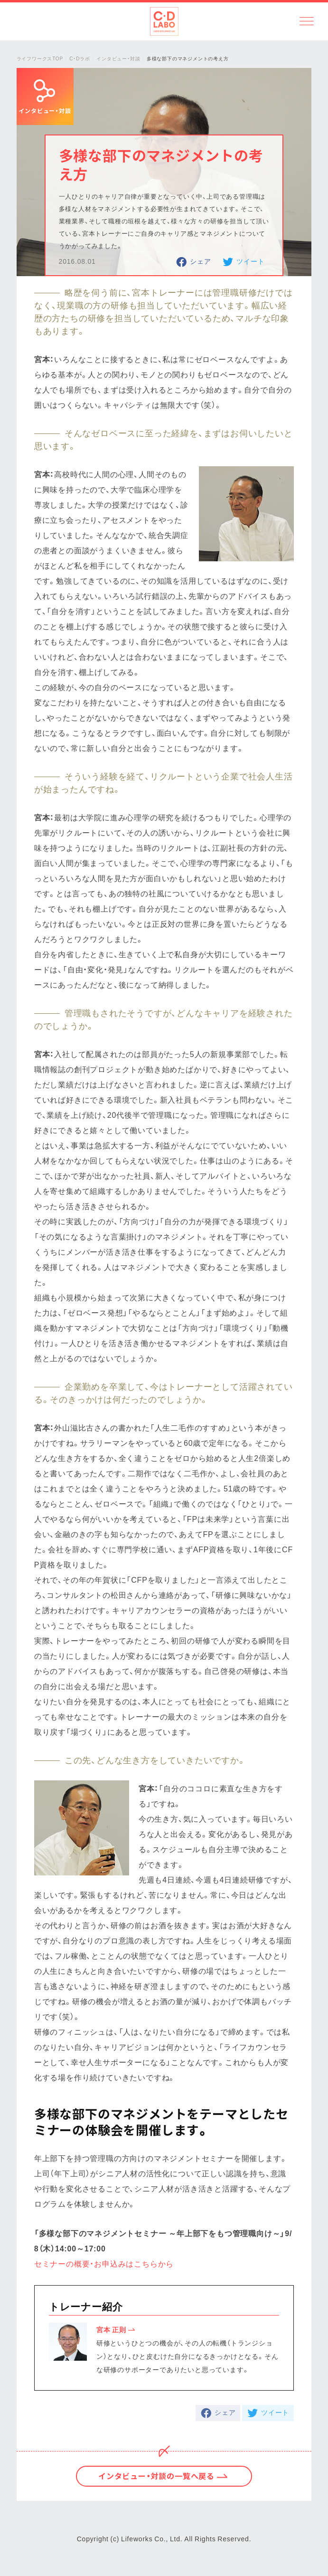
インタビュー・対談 (118, 58)
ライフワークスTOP (40, 58)
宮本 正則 (111, 2329)
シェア (200, 261)
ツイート (250, 261)
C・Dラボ (79, 58)
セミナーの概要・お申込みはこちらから (104, 2263)
